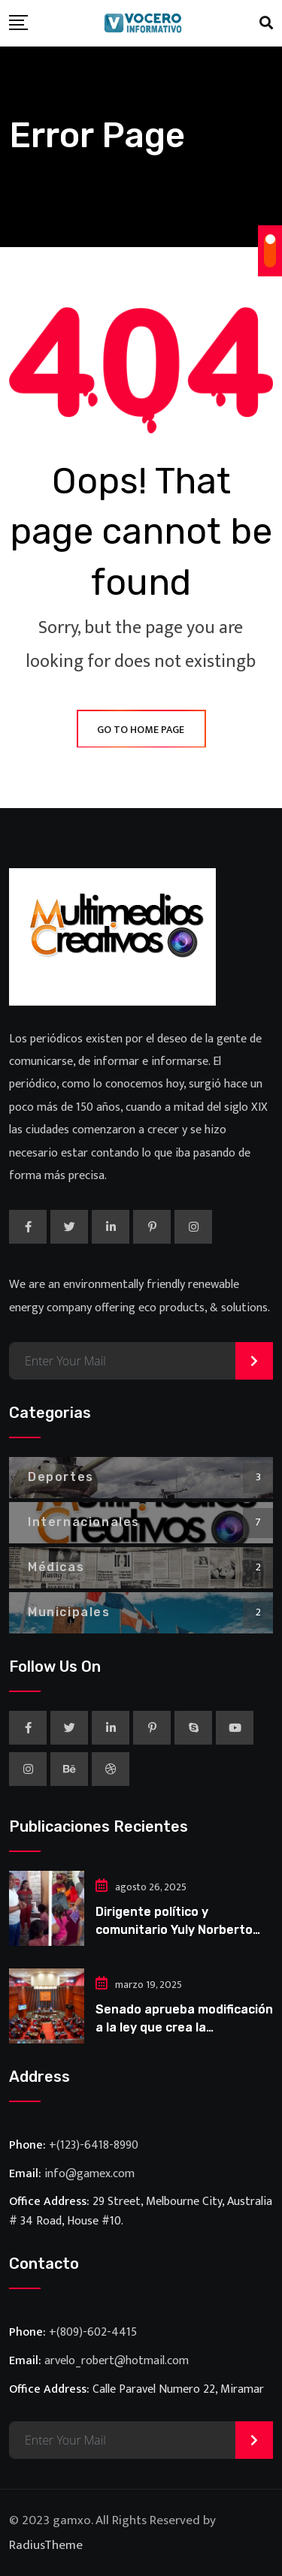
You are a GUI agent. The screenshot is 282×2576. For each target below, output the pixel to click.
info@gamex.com (89, 2174)
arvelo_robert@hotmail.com (116, 2361)
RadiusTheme (46, 2545)
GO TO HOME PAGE (141, 729)
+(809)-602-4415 (93, 2332)
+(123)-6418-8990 (93, 2145)
